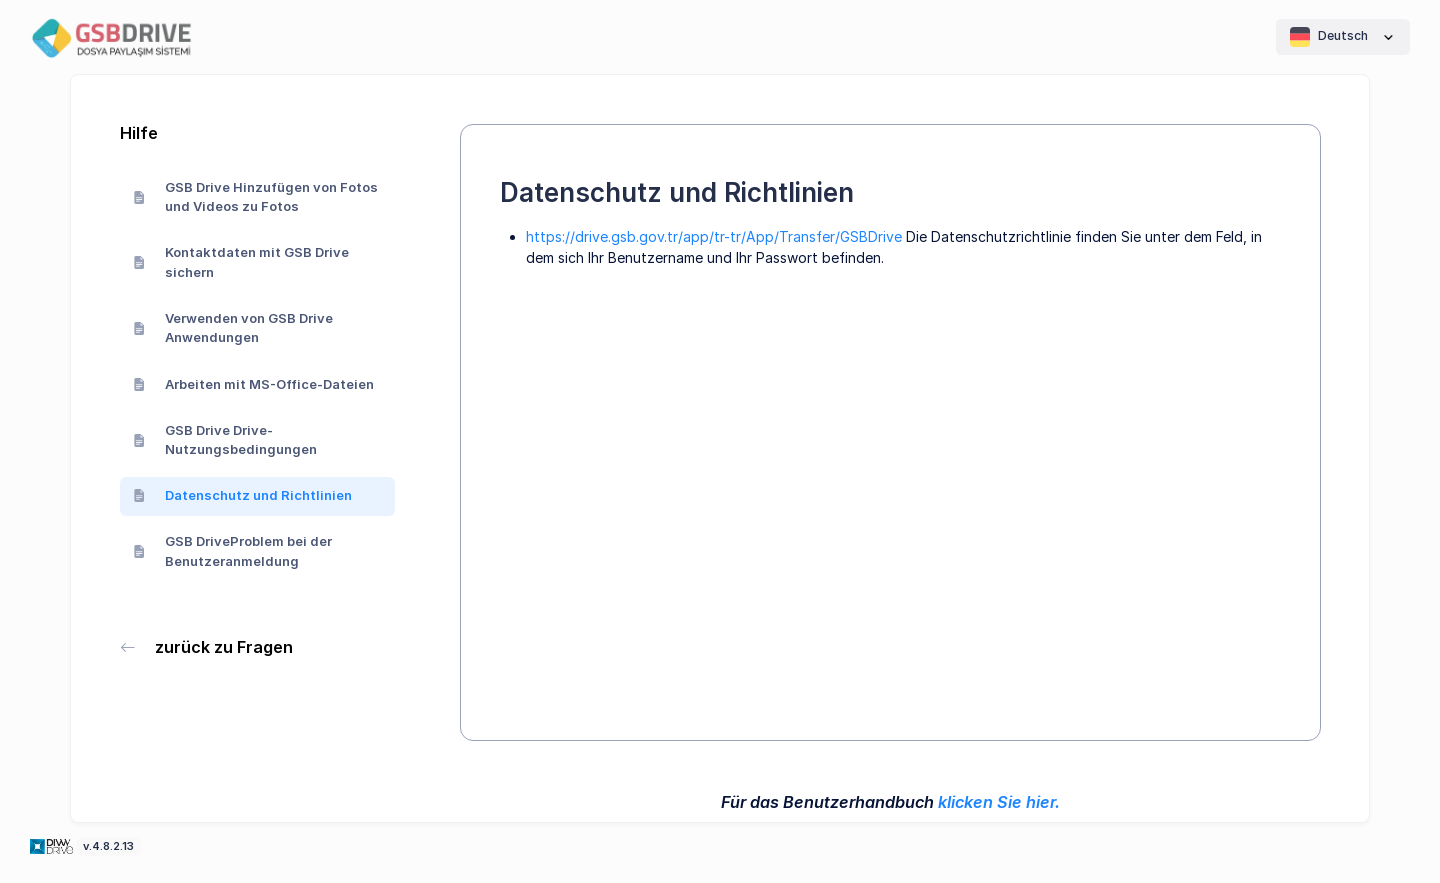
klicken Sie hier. (999, 802)
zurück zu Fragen (207, 647)
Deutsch (1343, 37)
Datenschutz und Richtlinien (243, 495)
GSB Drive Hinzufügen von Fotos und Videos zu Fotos (256, 197)
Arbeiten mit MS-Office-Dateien (254, 384)
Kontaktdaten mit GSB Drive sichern (241, 262)
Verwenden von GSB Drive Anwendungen (233, 328)
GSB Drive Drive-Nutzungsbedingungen (225, 440)
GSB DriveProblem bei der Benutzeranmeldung (233, 551)
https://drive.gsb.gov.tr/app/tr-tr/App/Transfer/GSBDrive (714, 236)
